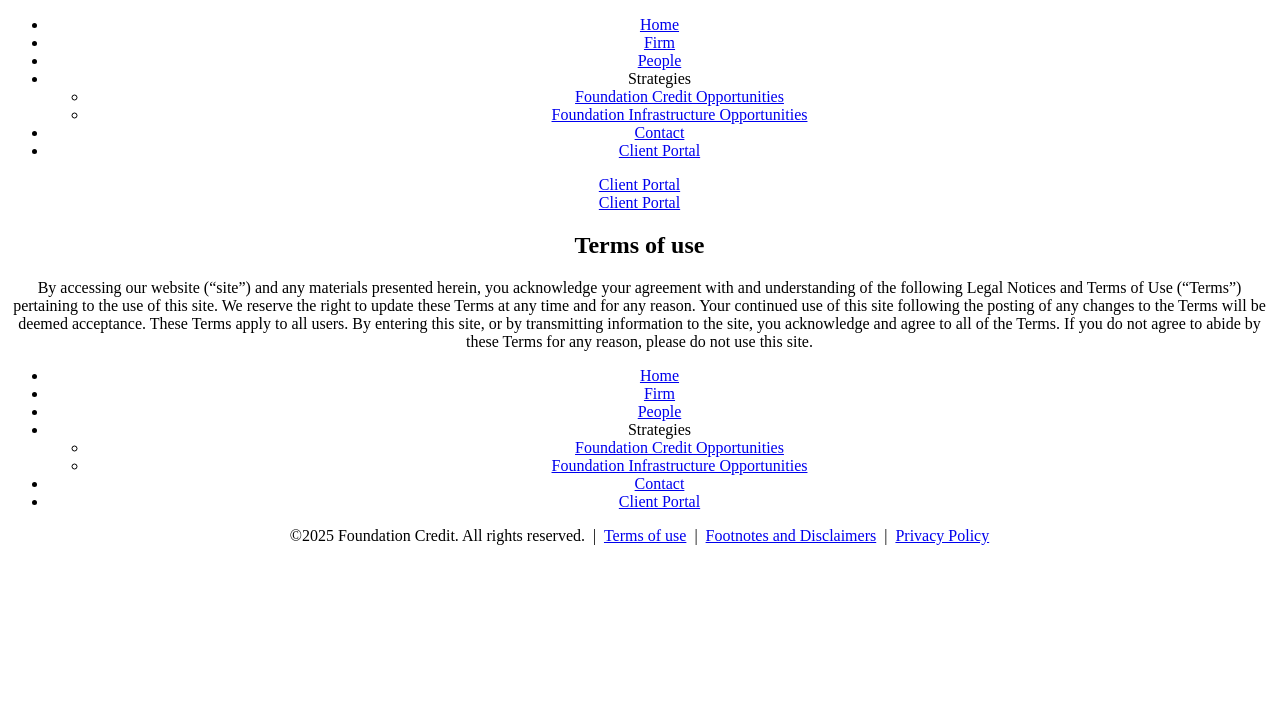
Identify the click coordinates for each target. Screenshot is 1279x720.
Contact (660, 132)
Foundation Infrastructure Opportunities (680, 114)
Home (659, 24)
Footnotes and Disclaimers (791, 535)
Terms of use (645, 535)
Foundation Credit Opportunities (679, 96)
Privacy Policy (942, 535)
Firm (659, 42)
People (660, 60)
